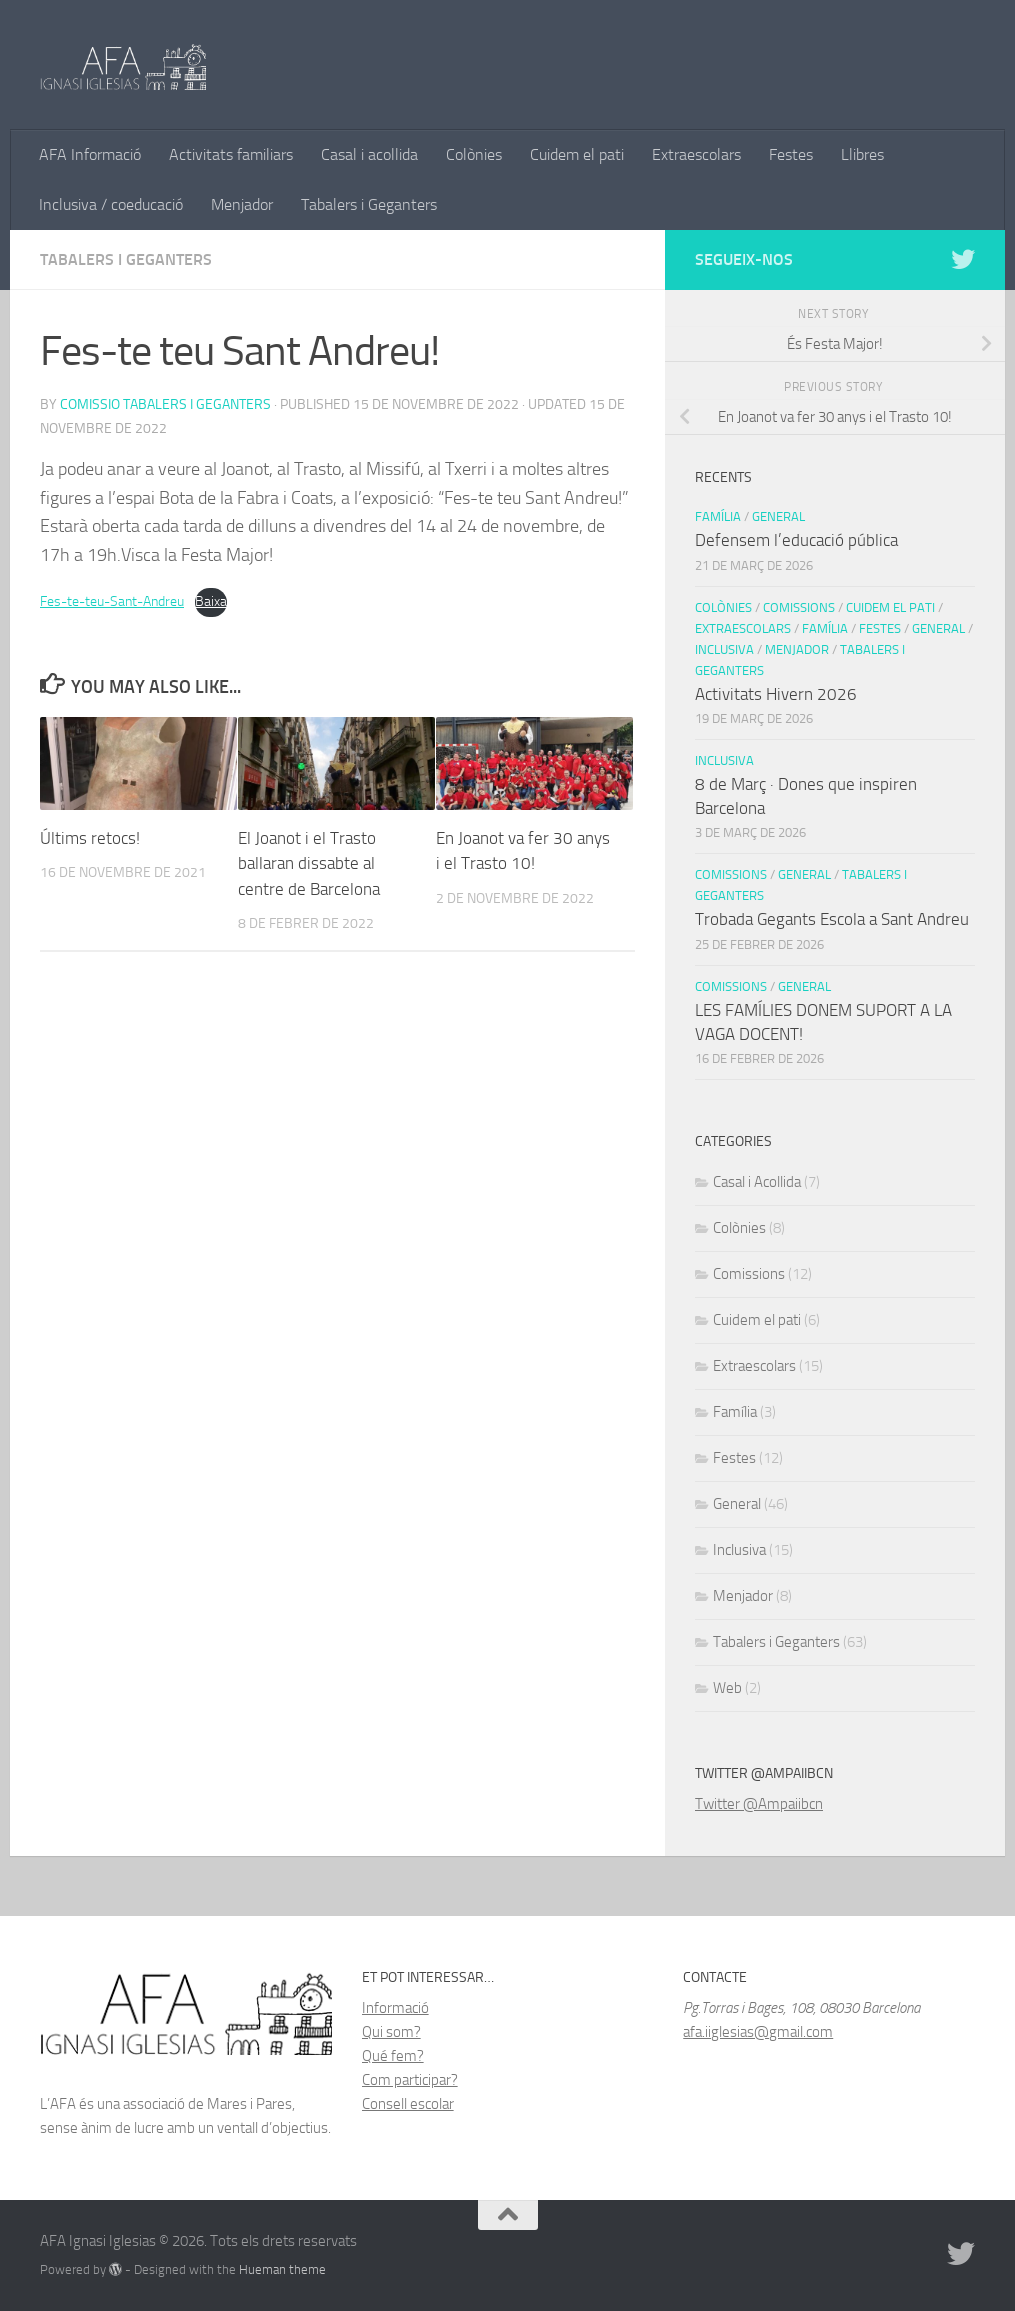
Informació (395, 2008)
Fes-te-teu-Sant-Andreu (112, 601)
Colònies (474, 154)
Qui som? (391, 2032)
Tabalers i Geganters (369, 204)
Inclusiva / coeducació (111, 204)
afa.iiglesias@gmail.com (758, 2032)
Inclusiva (724, 649)
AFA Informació (90, 154)
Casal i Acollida (757, 1182)
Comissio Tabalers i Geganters (165, 404)
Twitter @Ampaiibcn (759, 1804)
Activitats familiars (231, 154)
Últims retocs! (90, 838)
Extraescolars (696, 154)
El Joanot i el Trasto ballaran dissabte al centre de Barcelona (309, 863)
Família (718, 516)
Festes (791, 154)
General (778, 516)
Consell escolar (408, 2104)
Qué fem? (393, 2056)
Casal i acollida (369, 154)
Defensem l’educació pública (796, 540)
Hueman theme (282, 2269)
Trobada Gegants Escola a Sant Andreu (832, 919)
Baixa (211, 601)
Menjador (242, 204)
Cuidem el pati (577, 154)
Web (727, 1688)
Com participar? (410, 2080)
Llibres (862, 154)
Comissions (799, 607)
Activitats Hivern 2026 (776, 694)
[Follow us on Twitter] (963, 259)
